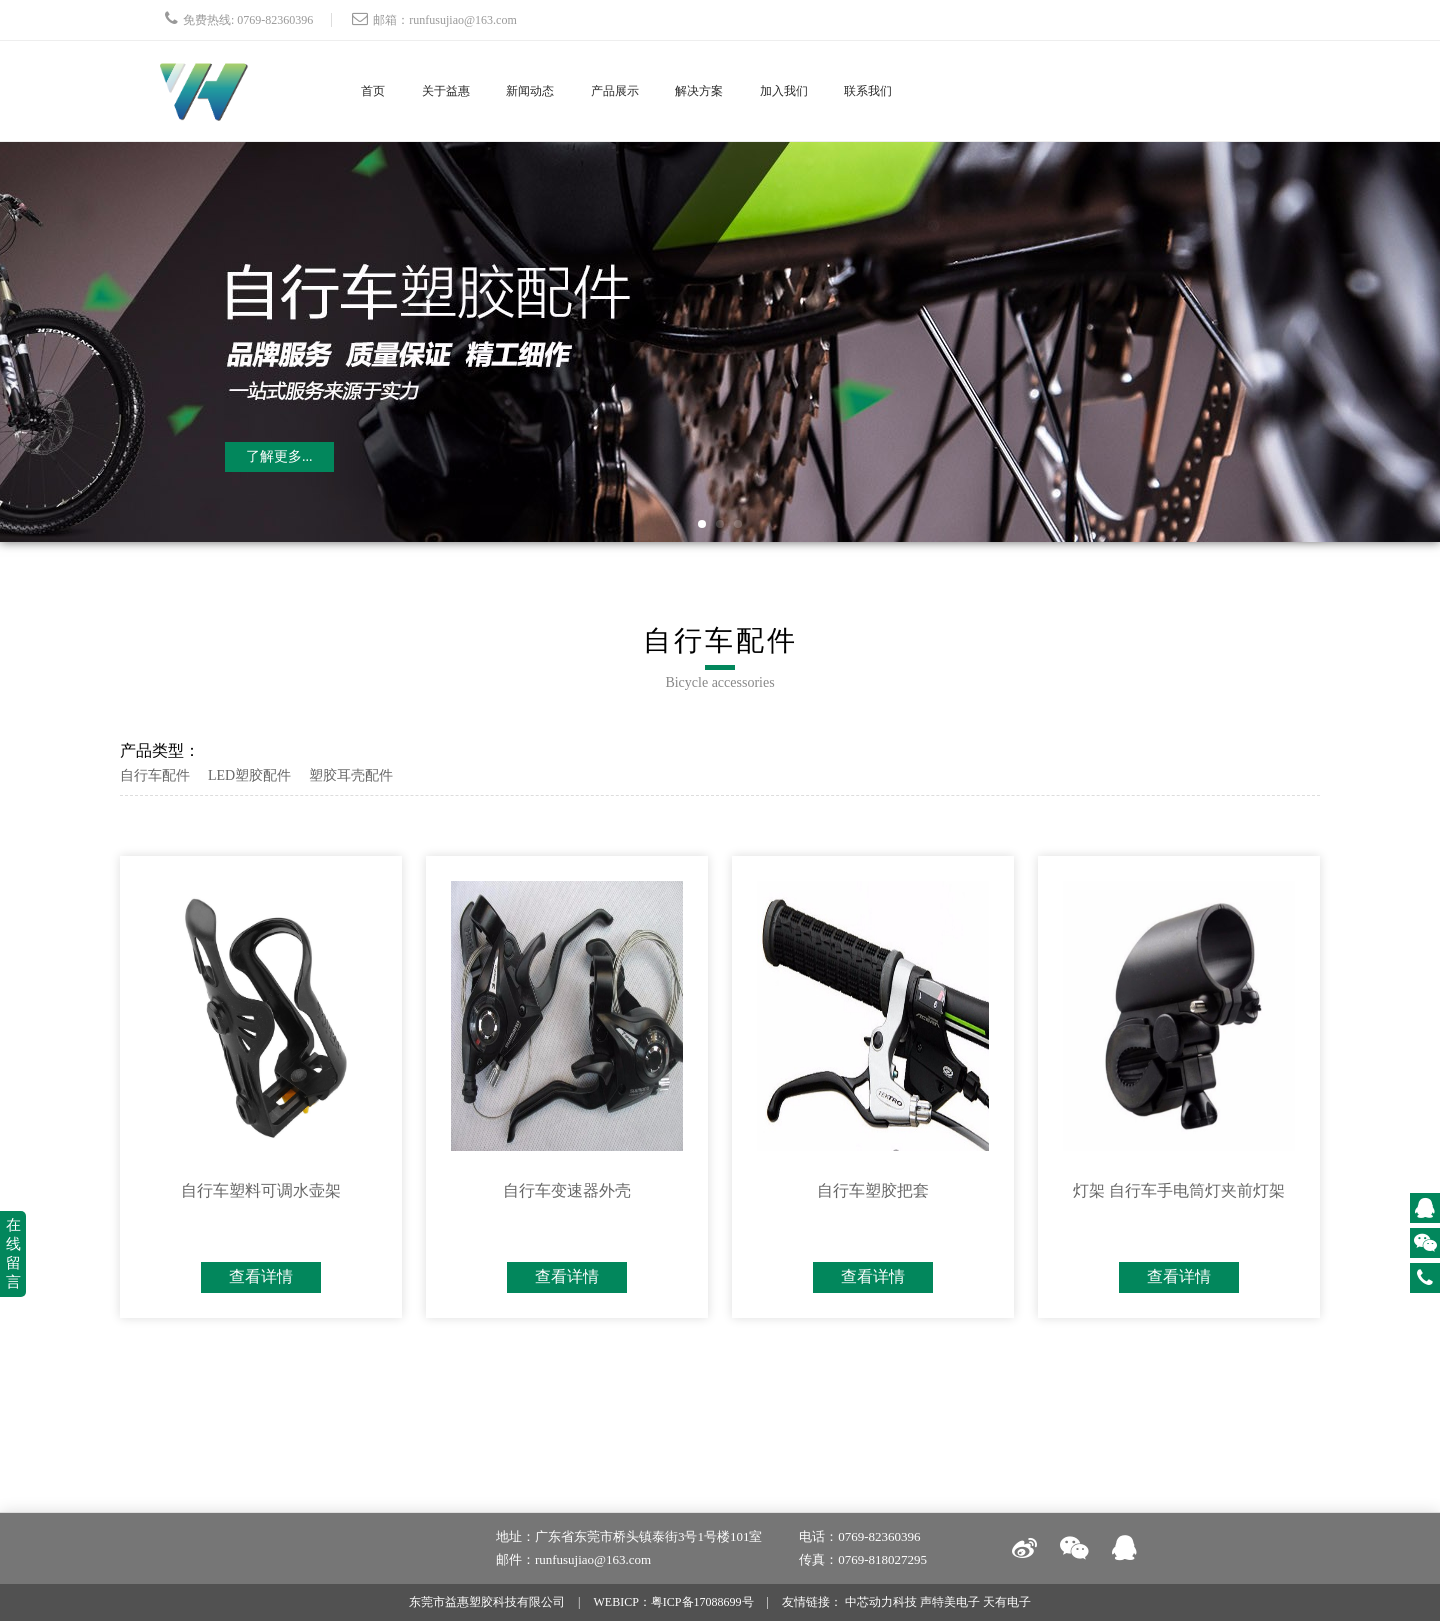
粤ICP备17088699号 (702, 1602)
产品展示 (661, 90)
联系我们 (958, 90)
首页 (378, 90)
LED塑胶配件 (249, 775)
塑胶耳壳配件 (351, 775)
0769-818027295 (882, 1559)
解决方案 (760, 90)
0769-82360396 (275, 20)
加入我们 (859, 90)
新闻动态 (562, 90)
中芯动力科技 (881, 1602)
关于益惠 (463, 90)
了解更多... (279, 456)
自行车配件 (155, 775)
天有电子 (1007, 1602)
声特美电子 (950, 1602)
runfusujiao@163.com (462, 20)
